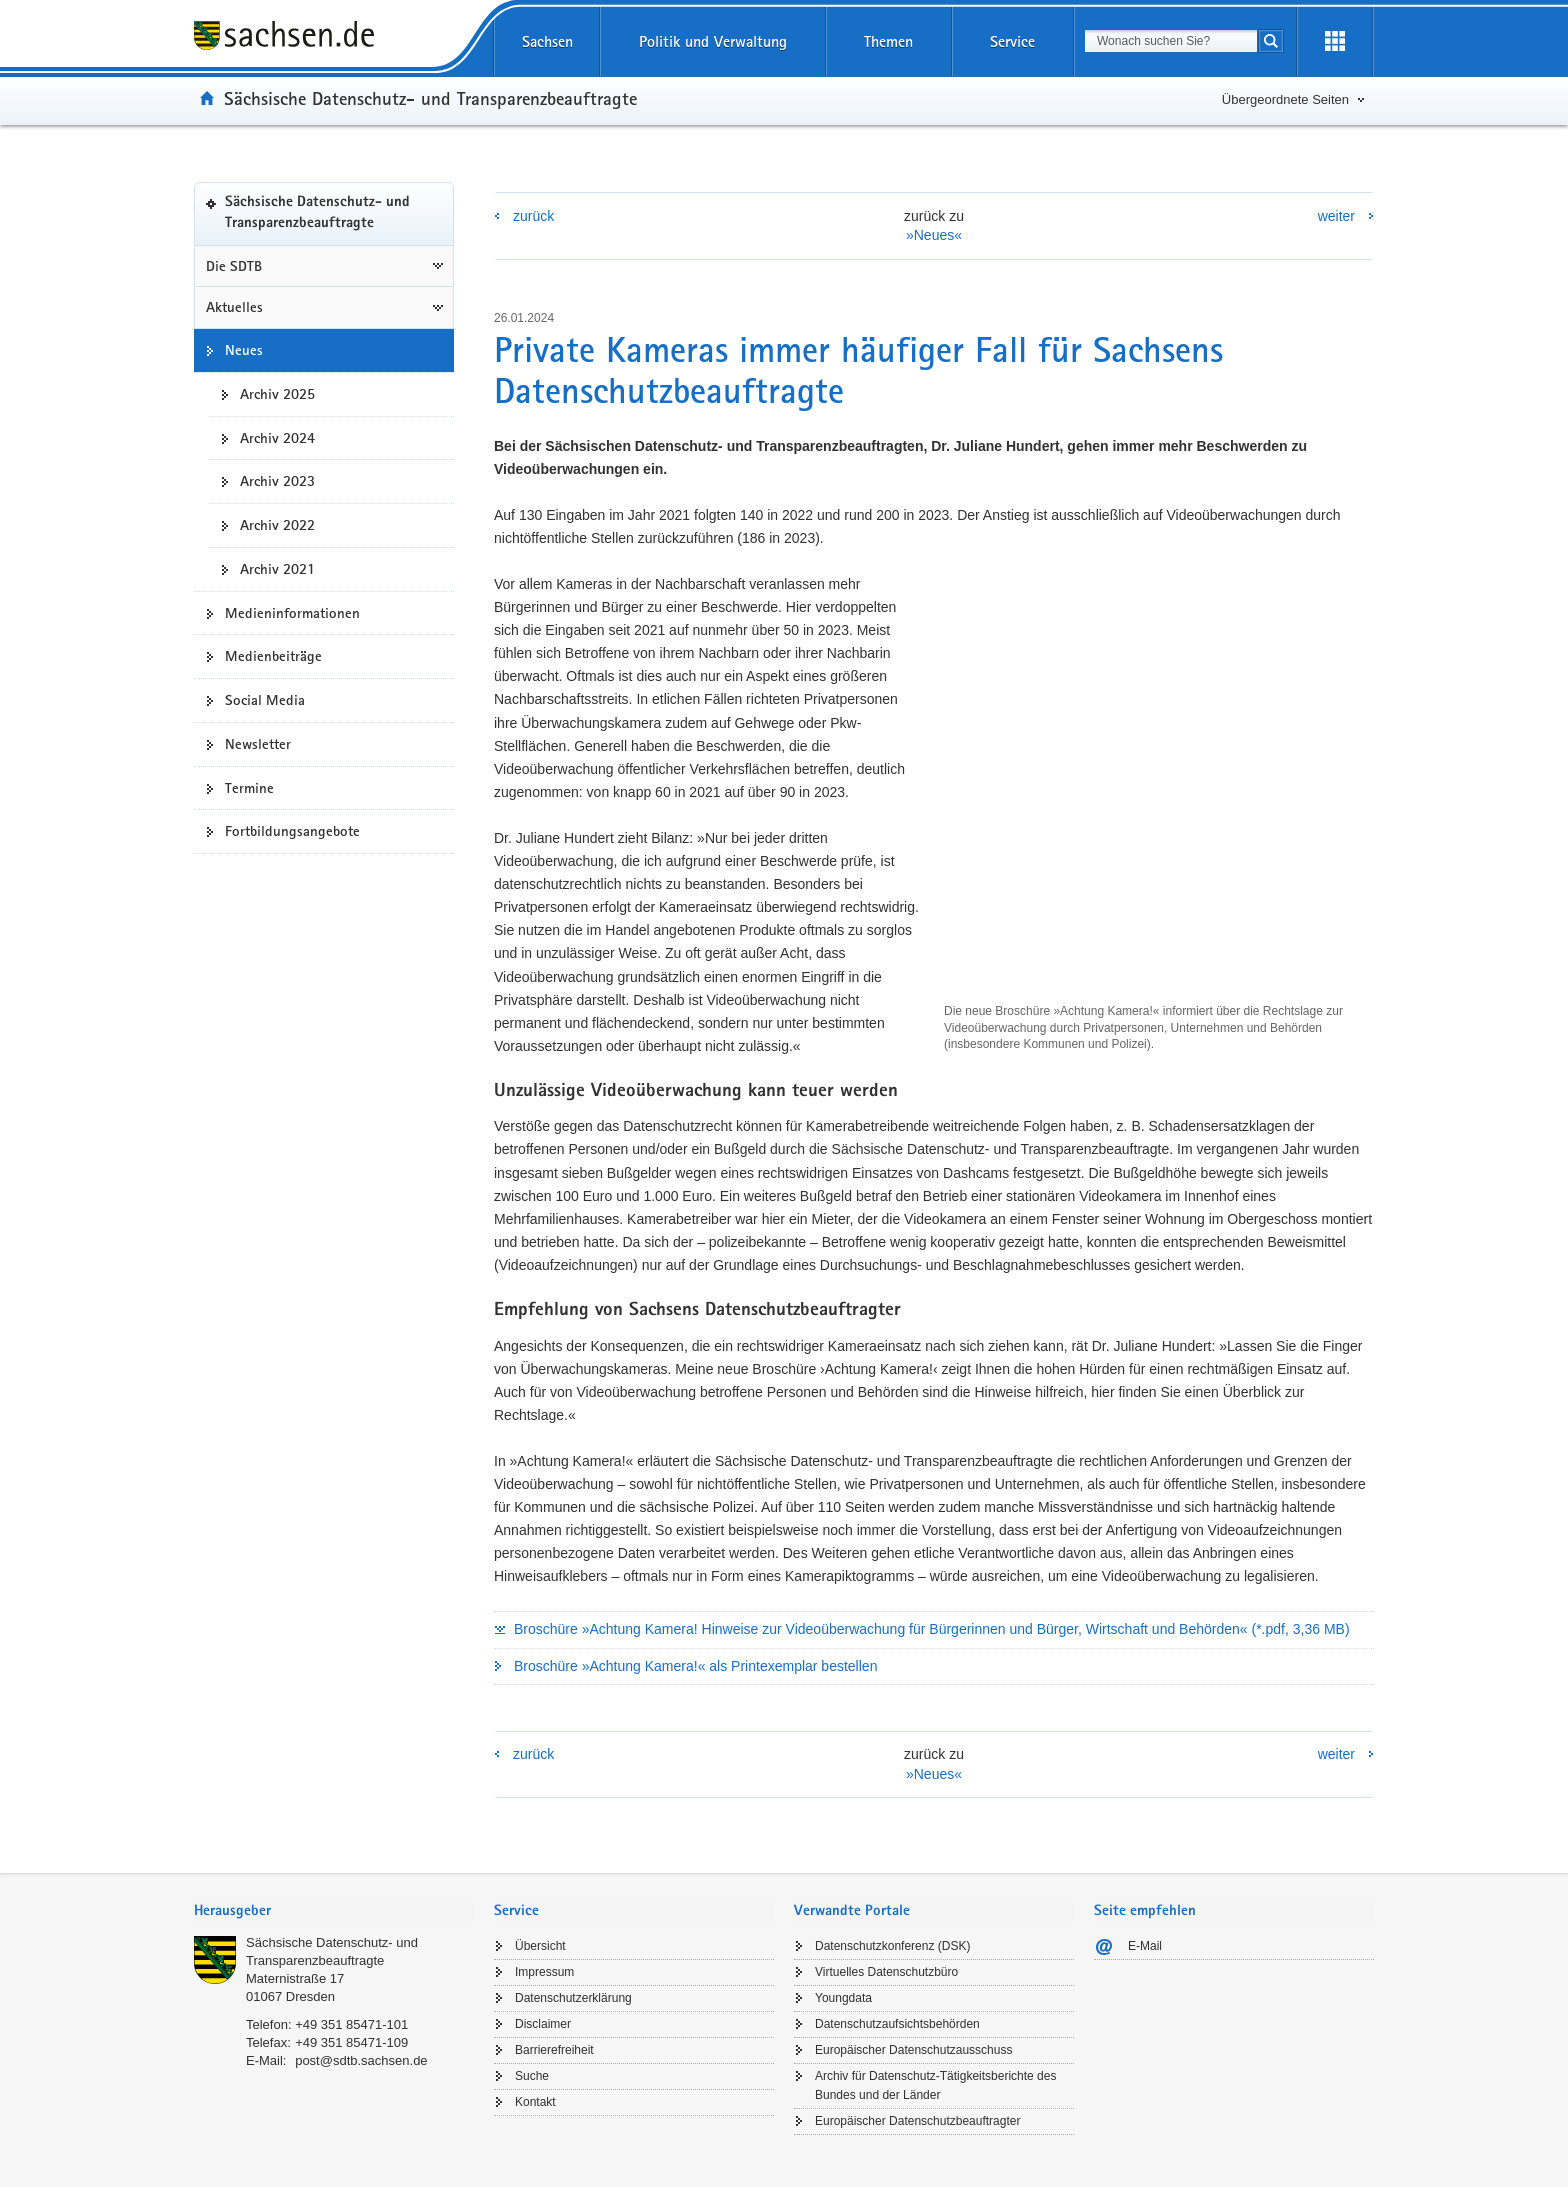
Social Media (265, 700)
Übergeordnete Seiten (1285, 99)
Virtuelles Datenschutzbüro (886, 1972)
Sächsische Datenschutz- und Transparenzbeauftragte (430, 98)
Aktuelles (234, 307)
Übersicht (540, 1946)
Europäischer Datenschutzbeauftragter (917, 2121)
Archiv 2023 (277, 481)
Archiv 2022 (277, 525)
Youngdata (843, 1998)
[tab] (334, 1912)
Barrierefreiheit (554, 2050)
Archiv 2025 (277, 394)
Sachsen (547, 41)
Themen (888, 41)
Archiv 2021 (277, 569)
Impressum (544, 1972)
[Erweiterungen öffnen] (1335, 42)
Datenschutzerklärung (573, 1998)
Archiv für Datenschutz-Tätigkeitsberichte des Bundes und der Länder (935, 2085)
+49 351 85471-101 (351, 2024)
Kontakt (535, 2102)
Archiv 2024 (277, 438)
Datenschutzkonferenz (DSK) (892, 1946)
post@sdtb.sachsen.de (361, 2060)
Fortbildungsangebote (292, 831)
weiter (1336, 216)
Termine (249, 788)
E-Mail (1145, 1946)
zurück (533, 216)
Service (1012, 41)
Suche (532, 2076)
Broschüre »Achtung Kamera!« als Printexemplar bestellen (695, 1666)
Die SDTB (234, 266)
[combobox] (1171, 41)
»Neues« (934, 235)
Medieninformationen (292, 613)
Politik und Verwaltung (713, 41)
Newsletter (258, 744)
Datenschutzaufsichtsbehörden (897, 2024)
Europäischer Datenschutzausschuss (913, 2050)
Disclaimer (543, 2024)
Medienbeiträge (273, 656)
